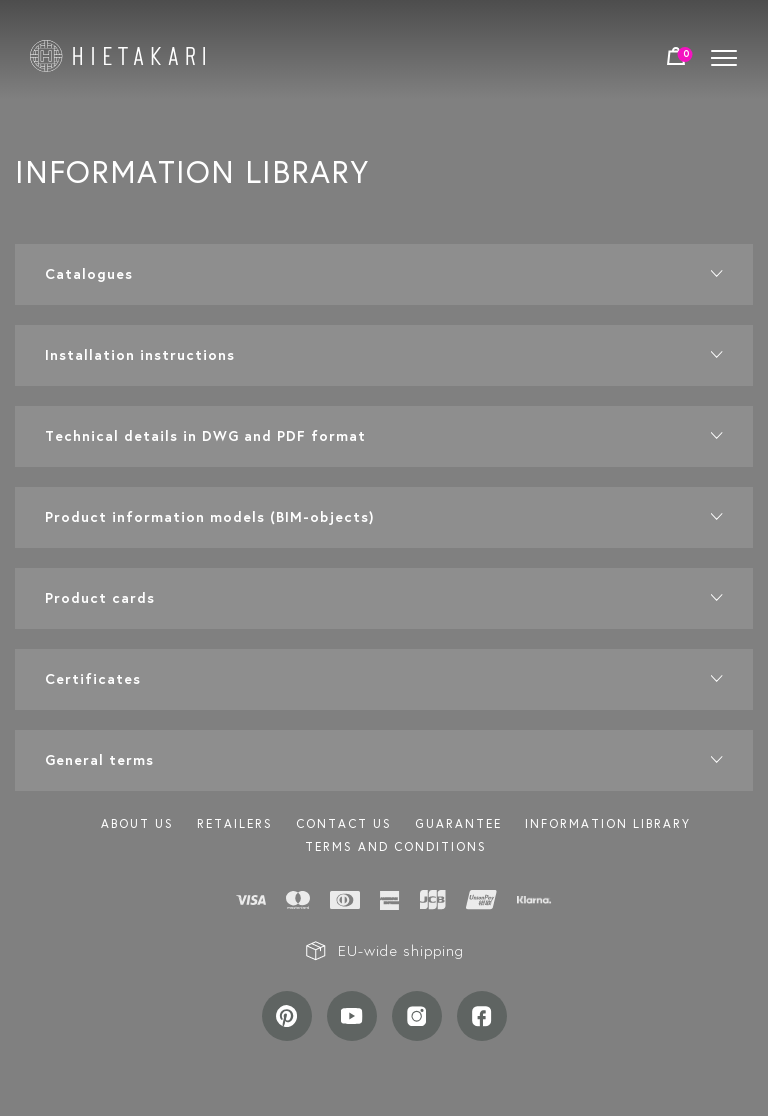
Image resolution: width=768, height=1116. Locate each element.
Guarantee (458, 823)
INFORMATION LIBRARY (608, 823)
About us (137, 823)
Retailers (235, 823)
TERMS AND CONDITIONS (396, 846)
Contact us (344, 823)
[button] (384, 274)
